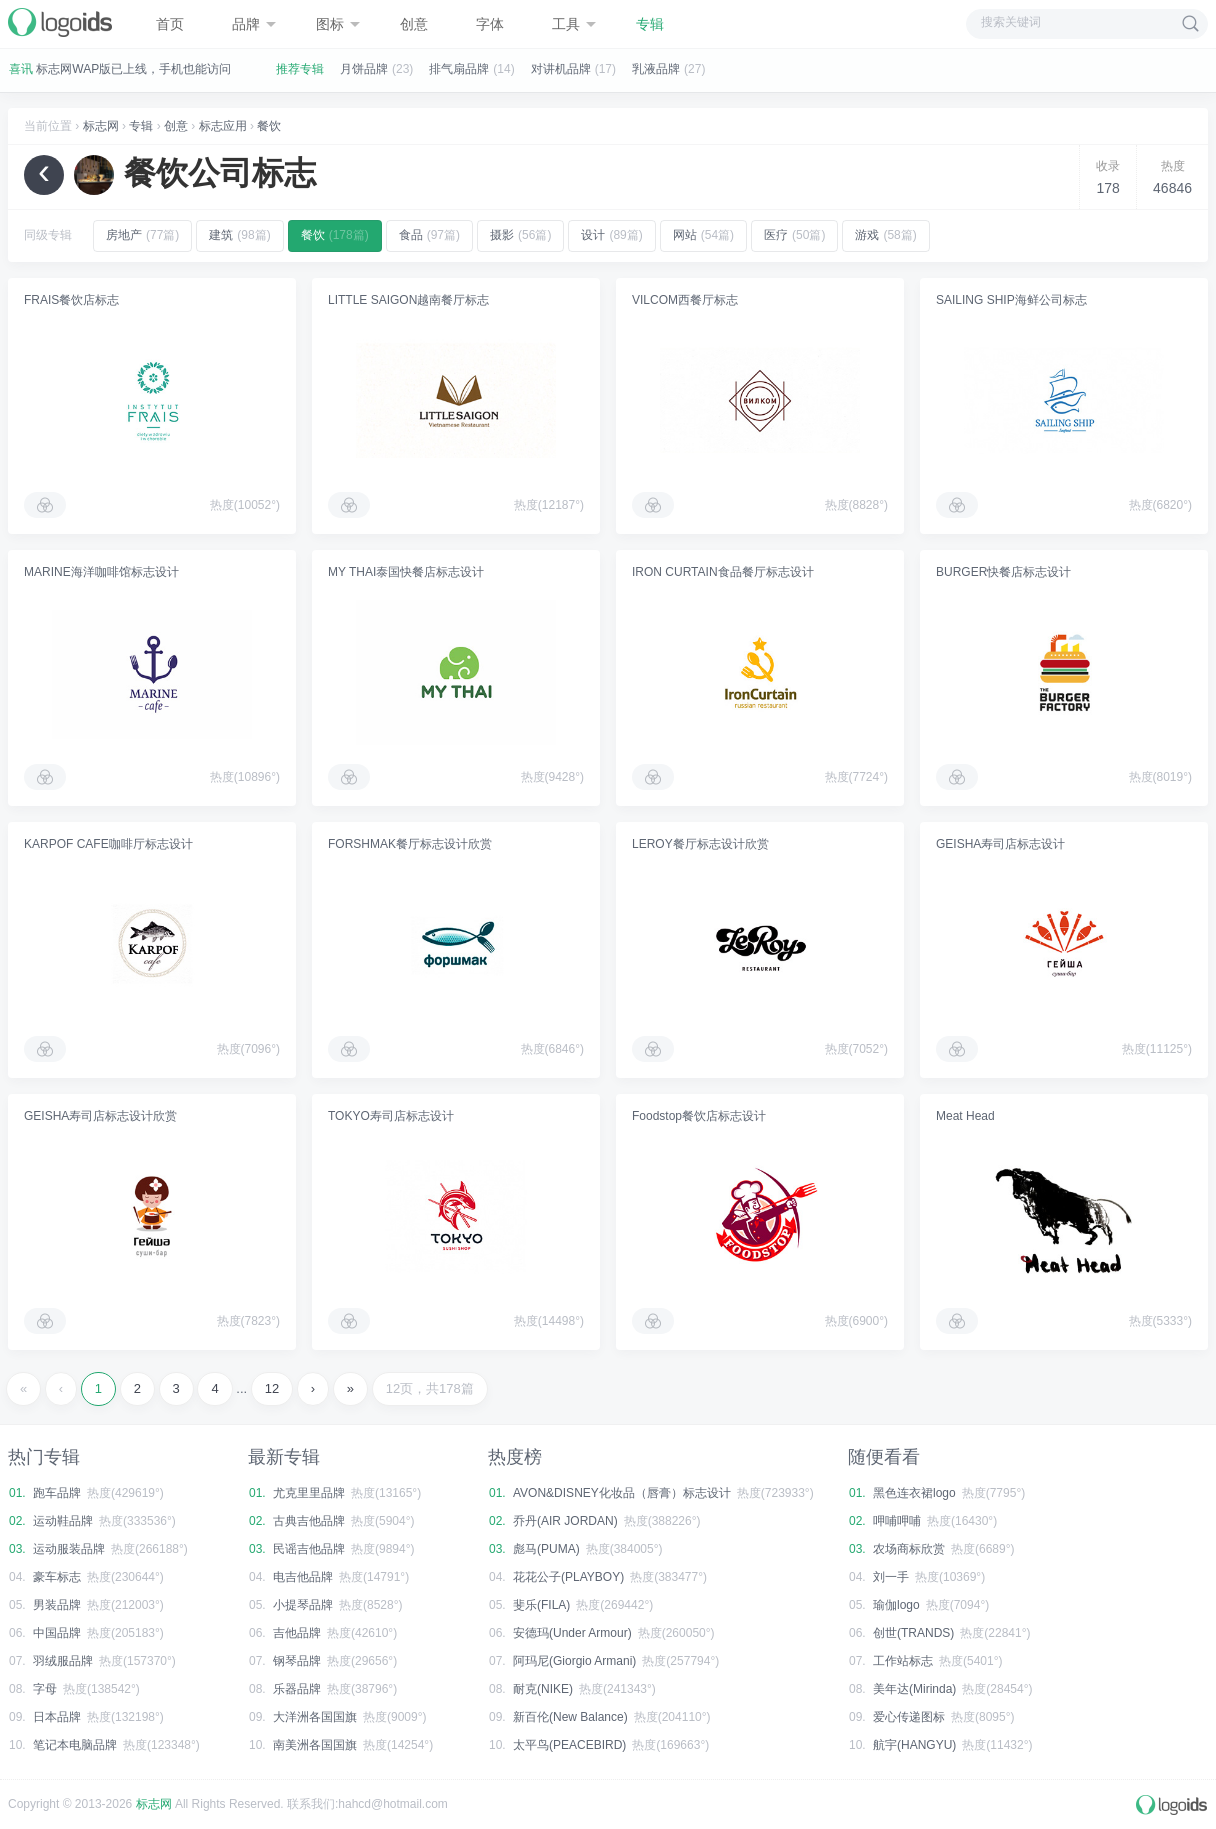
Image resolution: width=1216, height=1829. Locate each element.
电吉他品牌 (303, 1577)
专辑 (650, 24)
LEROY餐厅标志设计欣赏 (700, 844)
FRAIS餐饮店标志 (71, 300)
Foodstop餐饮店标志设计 (699, 1116)
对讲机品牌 (561, 69)
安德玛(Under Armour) (572, 1633)
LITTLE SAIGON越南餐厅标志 (408, 300)
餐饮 (269, 126)
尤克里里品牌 (309, 1493)
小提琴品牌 (303, 1605)
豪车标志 (57, 1577)
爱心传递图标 (909, 1717)
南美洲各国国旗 (315, 1745)
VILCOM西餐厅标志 (685, 300)
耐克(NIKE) (543, 1689)
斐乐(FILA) (541, 1605)
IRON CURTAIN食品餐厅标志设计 (723, 572)
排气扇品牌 (459, 69)
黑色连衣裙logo (914, 1493)
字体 (490, 24)
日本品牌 (57, 1717)
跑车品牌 (57, 1493)
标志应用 (223, 126)
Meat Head (965, 1116)
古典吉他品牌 (309, 1521)
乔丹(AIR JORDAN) (565, 1521)
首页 (170, 24)
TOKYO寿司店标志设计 (391, 1116)
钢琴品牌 (297, 1661)
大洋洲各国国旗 (315, 1717)
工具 (574, 24)
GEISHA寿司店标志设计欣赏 (100, 1116)
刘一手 (891, 1577)
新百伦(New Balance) (570, 1717)
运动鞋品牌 (63, 1521)
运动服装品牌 (69, 1549)
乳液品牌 (656, 69)
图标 (338, 24)
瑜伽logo (896, 1605)
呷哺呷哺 (897, 1521)
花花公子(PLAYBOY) (568, 1577)
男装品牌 (57, 1605)
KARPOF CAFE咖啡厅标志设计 (108, 844)
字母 (45, 1689)
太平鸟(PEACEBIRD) (569, 1745)
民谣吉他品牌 (309, 1549)
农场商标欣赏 (909, 1549)
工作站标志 (903, 1661)
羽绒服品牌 (63, 1661)
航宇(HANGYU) (914, 1745)
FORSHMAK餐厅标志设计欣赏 (410, 844)
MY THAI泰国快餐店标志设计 (406, 572)
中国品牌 (57, 1633)
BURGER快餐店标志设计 (1003, 572)
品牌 (254, 24)
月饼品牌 (364, 69)
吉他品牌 (297, 1633)
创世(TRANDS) (913, 1633)
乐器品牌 (297, 1689)
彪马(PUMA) (546, 1549)
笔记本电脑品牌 (75, 1745)
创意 (414, 24)
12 (272, 1388)
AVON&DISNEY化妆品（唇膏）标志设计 (622, 1493)
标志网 (101, 126)
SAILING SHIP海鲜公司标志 (1011, 300)
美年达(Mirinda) (914, 1689)
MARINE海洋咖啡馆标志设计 (101, 572)
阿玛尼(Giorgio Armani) (574, 1661)
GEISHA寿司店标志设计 (1000, 844)
